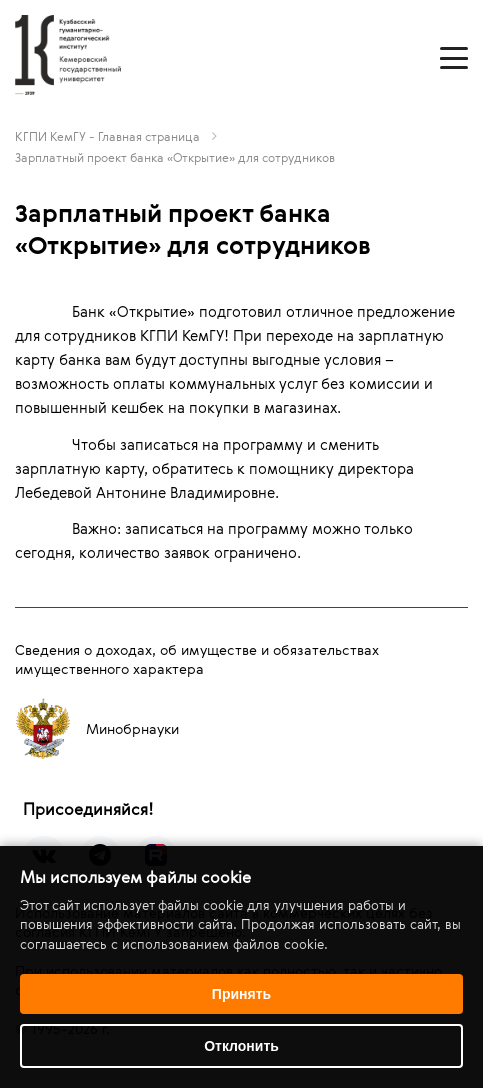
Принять (241, 994)
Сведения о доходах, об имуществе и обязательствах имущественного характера (197, 659)
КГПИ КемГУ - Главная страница (107, 136)
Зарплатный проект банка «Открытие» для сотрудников (175, 157)
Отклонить (241, 1046)
